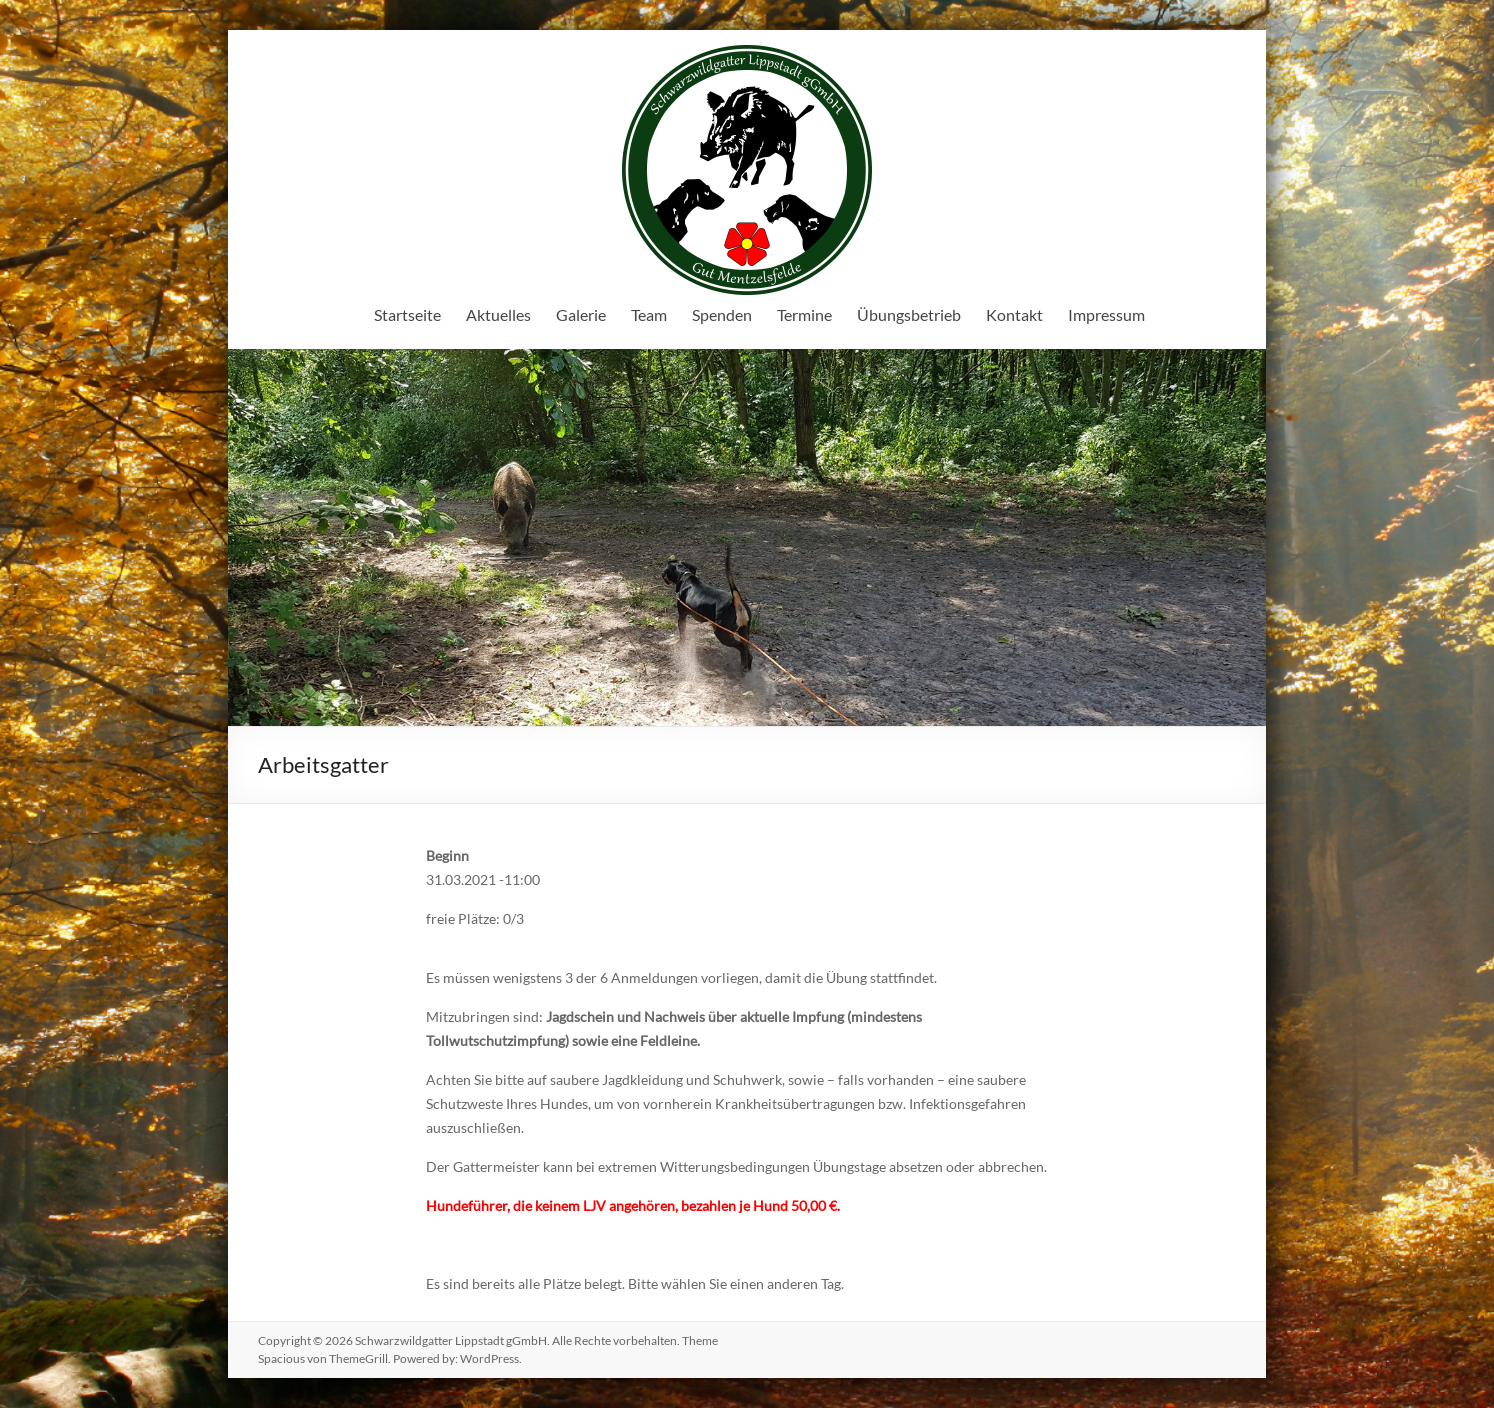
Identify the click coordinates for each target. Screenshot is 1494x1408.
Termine (804, 314)
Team (649, 314)
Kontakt (1014, 314)
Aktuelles (498, 314)
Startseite (407, 314)
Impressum (1106, 314)
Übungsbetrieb (909, 314)
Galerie (581, 314)
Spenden (722, 314)
